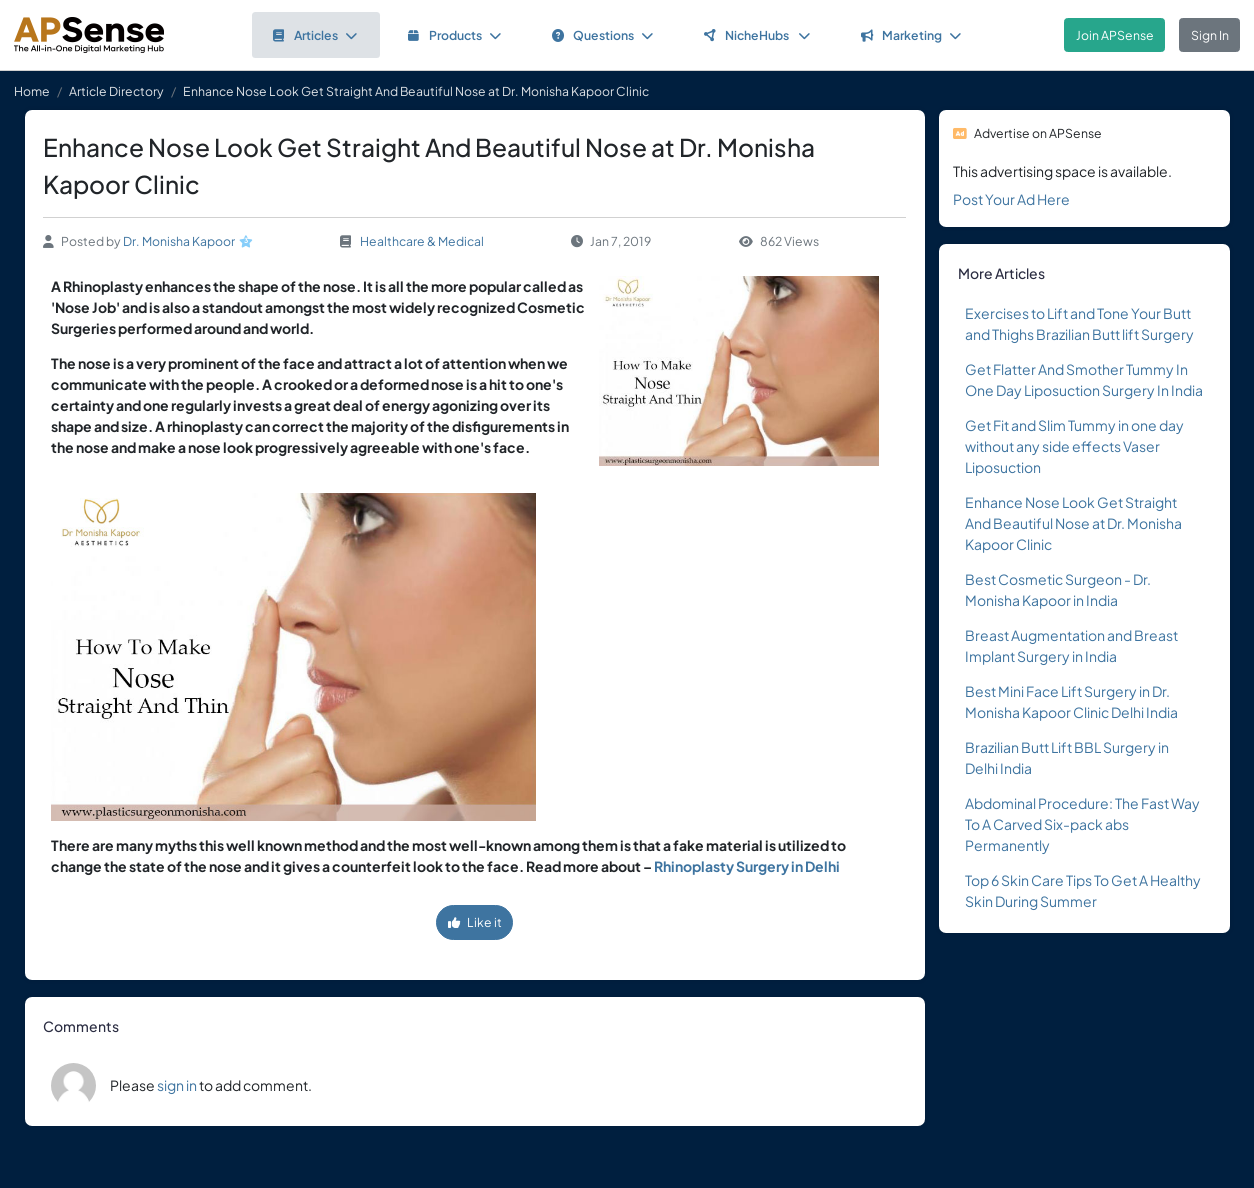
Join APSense (1115, 35)
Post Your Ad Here (1011, 199)
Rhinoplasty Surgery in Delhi (747, 866)
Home (32, 91)
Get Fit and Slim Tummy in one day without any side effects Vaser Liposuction (1074, 446)
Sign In (1210, 35)
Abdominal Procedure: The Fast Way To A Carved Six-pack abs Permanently (1082, 824)
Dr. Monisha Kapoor (179, 241)
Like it (475, 922)
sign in (177, 1085)
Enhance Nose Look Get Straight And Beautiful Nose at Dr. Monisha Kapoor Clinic (1073, 523)
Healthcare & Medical (422, 241)
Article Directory (116, 91)
